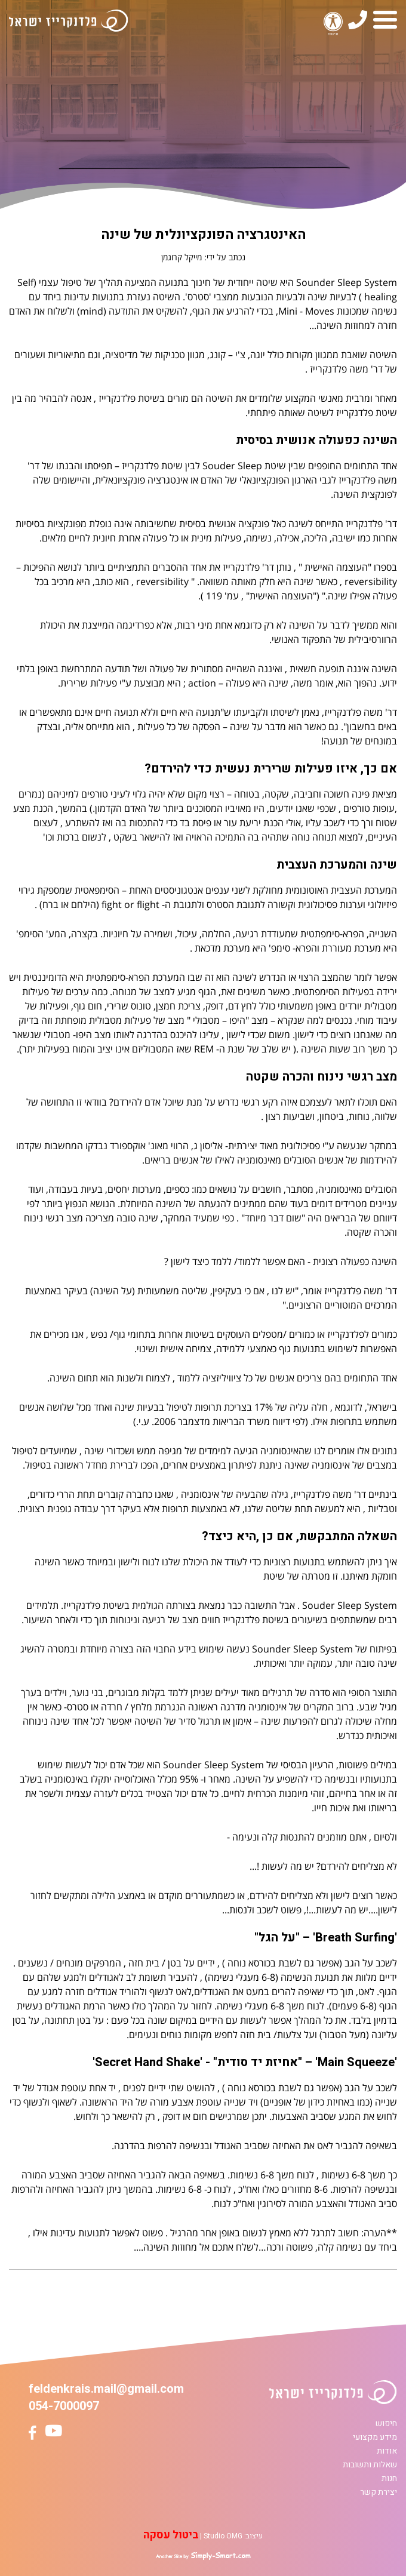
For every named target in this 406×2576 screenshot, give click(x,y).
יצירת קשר (378, 2492)
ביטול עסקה (170, 2535)
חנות (389, 2478)
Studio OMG (223, 2536)
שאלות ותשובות (370, 2464)
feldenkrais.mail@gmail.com (106, 2389)
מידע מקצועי (375, 2437)
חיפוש (386, 2423)
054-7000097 (64, 2406)
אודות (387, 2451)
